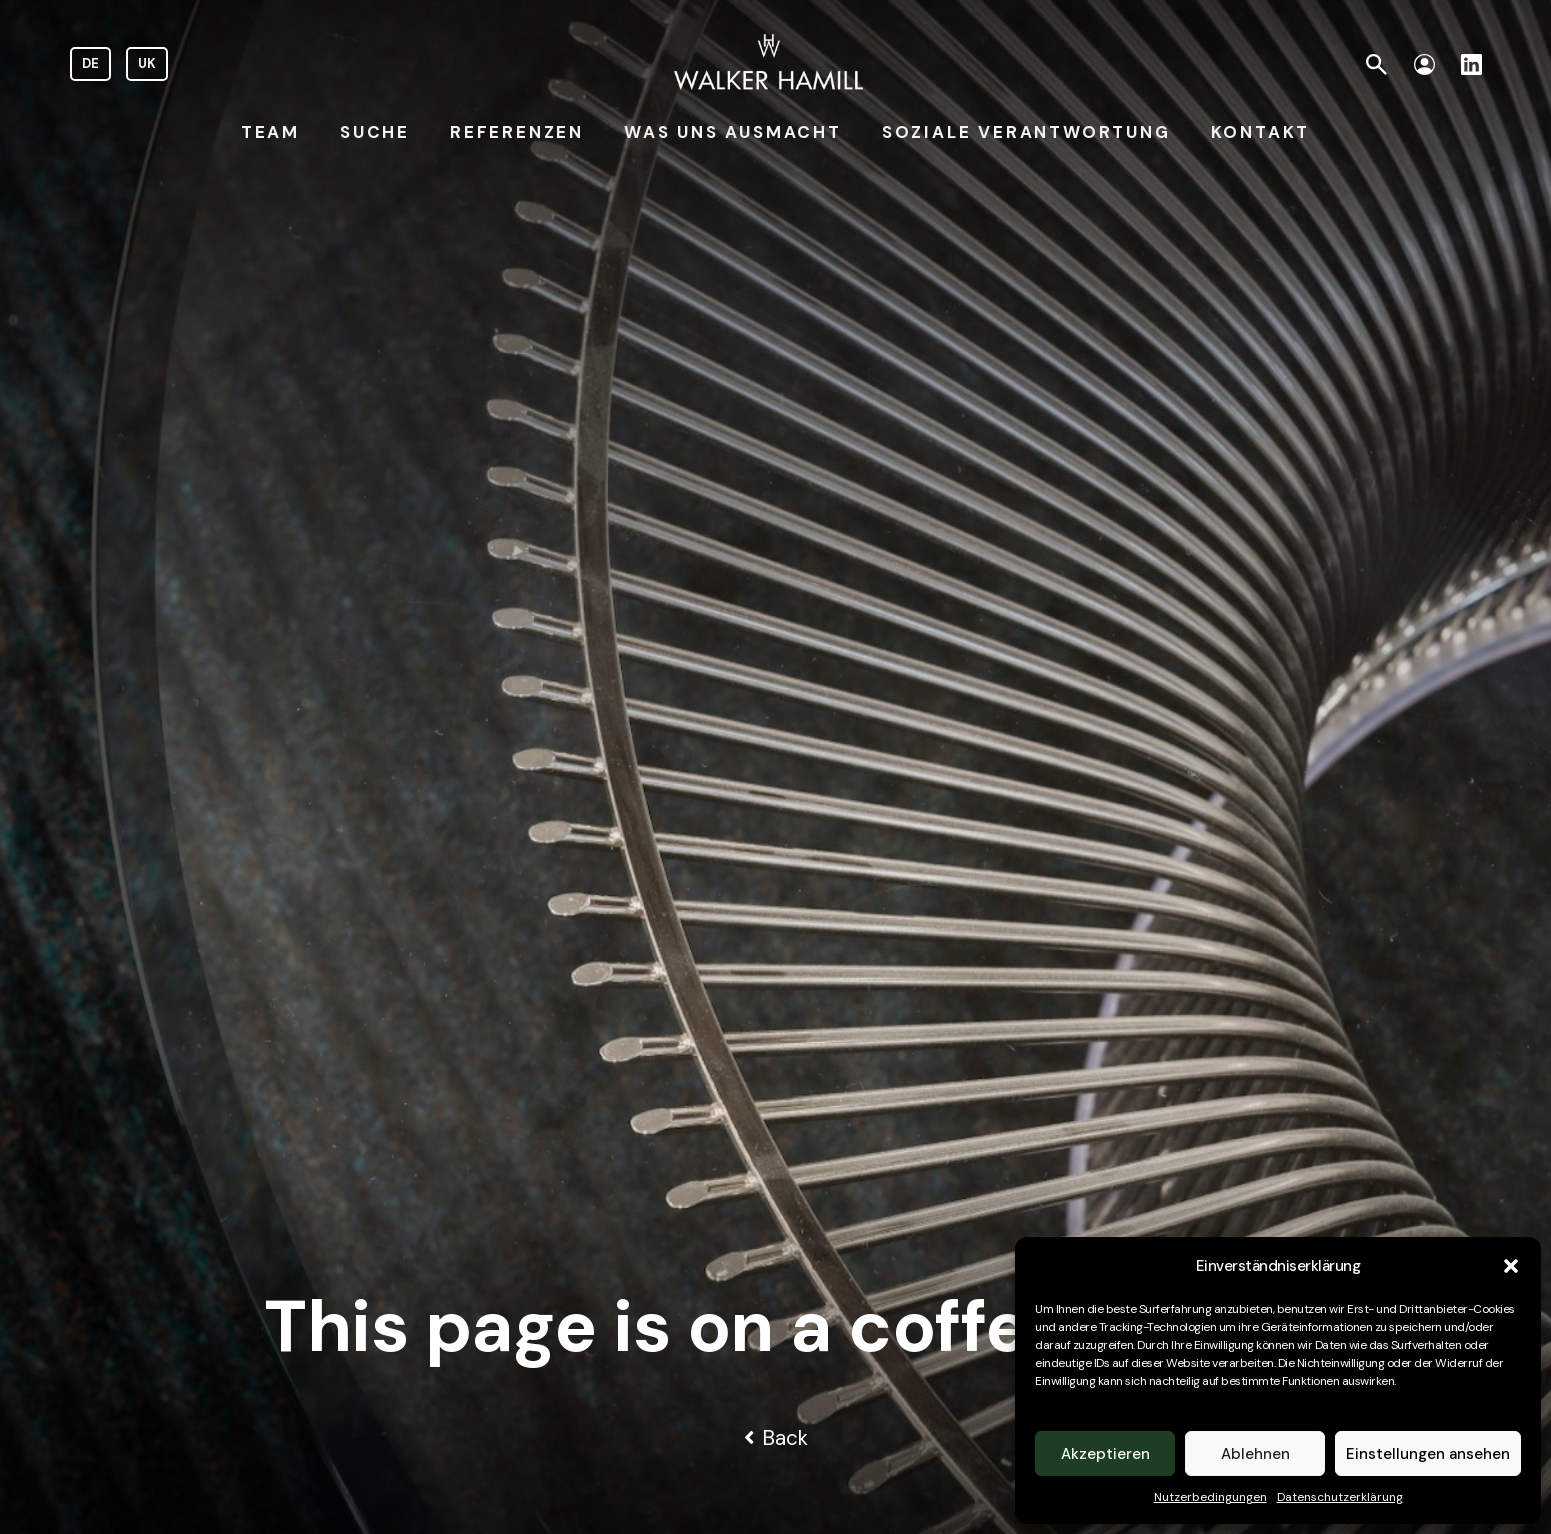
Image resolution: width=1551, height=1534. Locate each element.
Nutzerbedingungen (1210, 1497)
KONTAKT (1261, 132)
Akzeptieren (1105, 1454)
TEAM (270, 132)
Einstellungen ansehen (1428, 1454)
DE (90, 63)
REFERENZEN (517, 132)
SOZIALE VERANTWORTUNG (1026, 132)
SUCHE (375, 132)
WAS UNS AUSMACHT (733, 132)
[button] (1511, 1266)
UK (147, 63)
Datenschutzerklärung (1340, 1497)
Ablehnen (1255, 1454)
